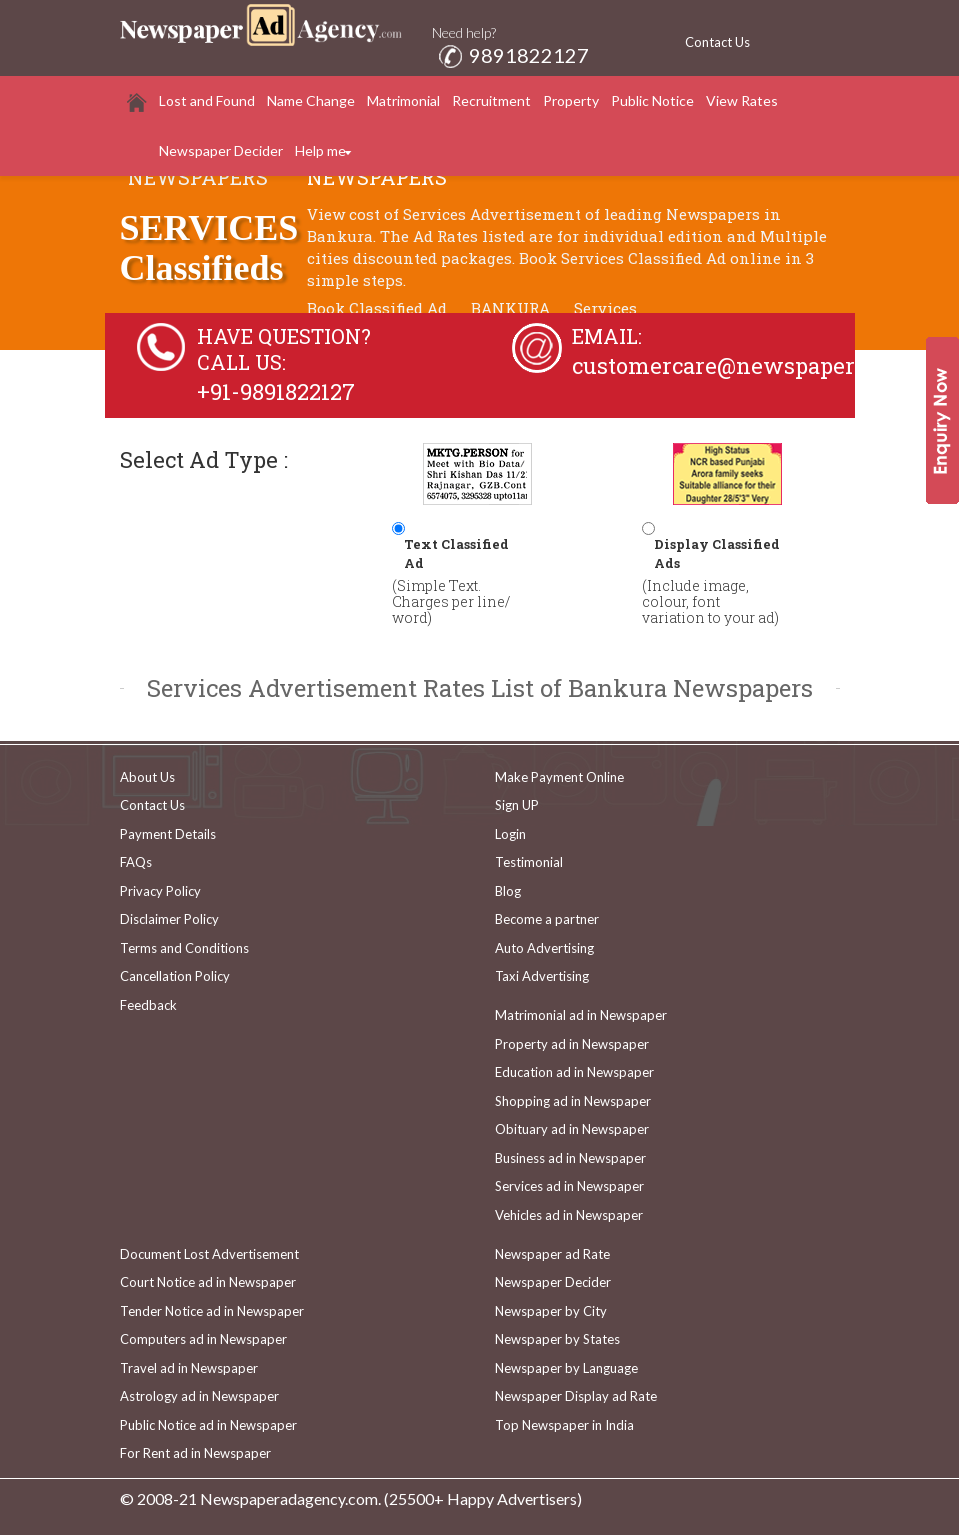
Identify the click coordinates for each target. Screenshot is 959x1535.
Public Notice (652, 100)
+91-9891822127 (276, 391)
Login (510, 834)
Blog (508, 891)
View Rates (742, 100)
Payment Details (168, 834)
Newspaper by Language (566, 1368)
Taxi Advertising (542, 976)
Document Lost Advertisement (209, 1254)
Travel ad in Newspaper (189, 1368)
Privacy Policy (160, 891)
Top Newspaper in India (564, 1425)
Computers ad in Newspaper (203, 1339)
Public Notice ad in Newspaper (208, 1425)
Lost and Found (207, 100)
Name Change (311, 100)
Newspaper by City (551, 1311)
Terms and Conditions (184, 948)
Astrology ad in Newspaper (199, 1396)
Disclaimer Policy (169, 919)
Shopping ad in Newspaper (573, 1101)
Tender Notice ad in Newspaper (212, 1311)
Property (571, 100)
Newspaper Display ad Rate (576, 1396)
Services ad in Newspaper (569, 1186)
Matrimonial (403, 100)
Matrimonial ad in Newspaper (581, 1015)
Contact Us (717, 42)
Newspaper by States (557, 1339)
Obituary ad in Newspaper (572, 1129)
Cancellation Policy (175, 976)
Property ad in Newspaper (572, 1044)
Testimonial (529, 862)
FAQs (136, 862)
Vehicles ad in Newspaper (569, 1215)
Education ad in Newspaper (574, 1072)
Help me (320, 150)
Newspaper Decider (221, 150)
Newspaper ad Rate (552, 1254)
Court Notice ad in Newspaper (208, 1282)
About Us (147, 777)
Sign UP (517, 805)
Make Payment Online (559, 777)
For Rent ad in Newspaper (195, 1453)
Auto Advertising (544, 948)
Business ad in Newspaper (570, 1158)
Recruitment (491, 100)
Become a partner (547, 919)
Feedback (148, 1005)
